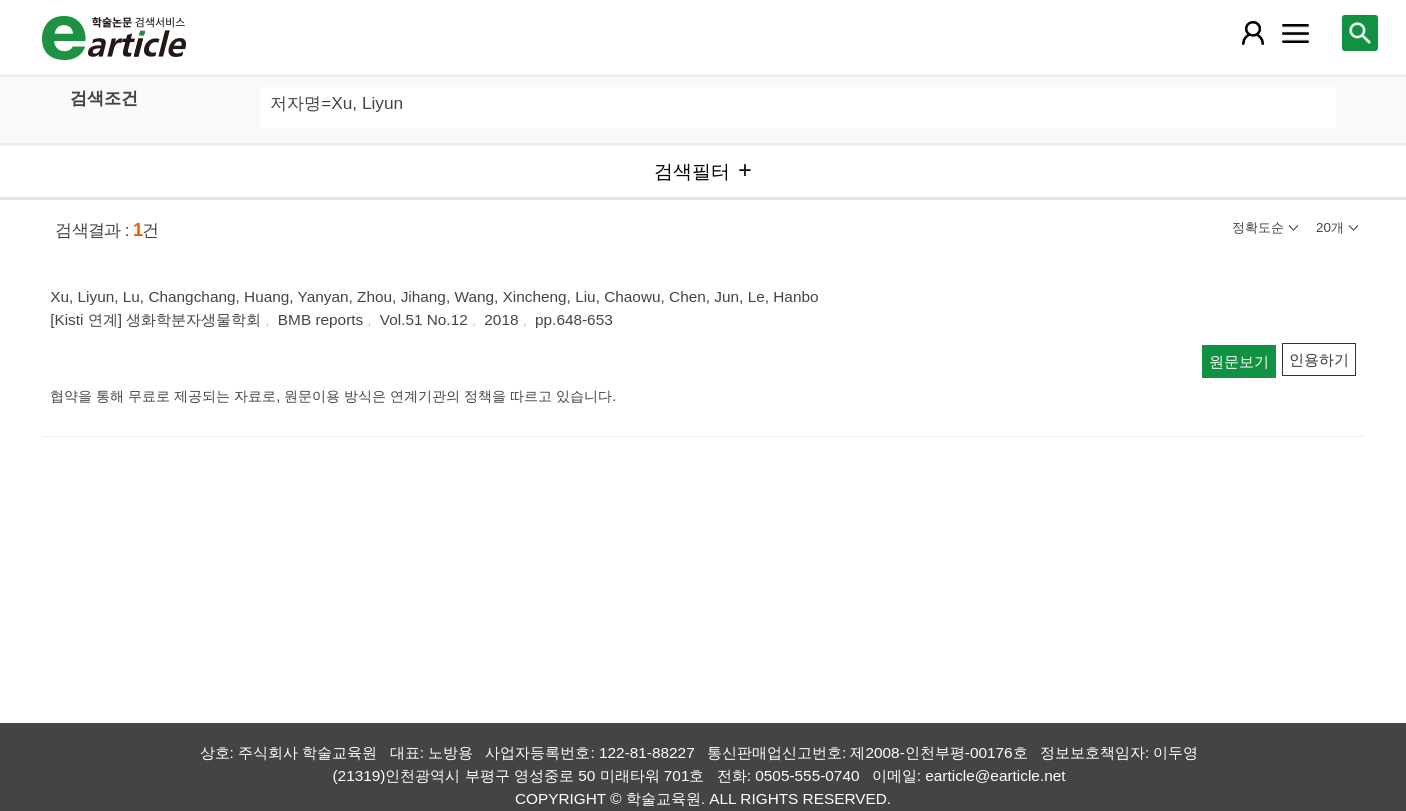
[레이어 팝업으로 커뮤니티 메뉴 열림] (1296, 33)
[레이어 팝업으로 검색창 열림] (1360, 33)
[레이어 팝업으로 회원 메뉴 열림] (1253, 33)
